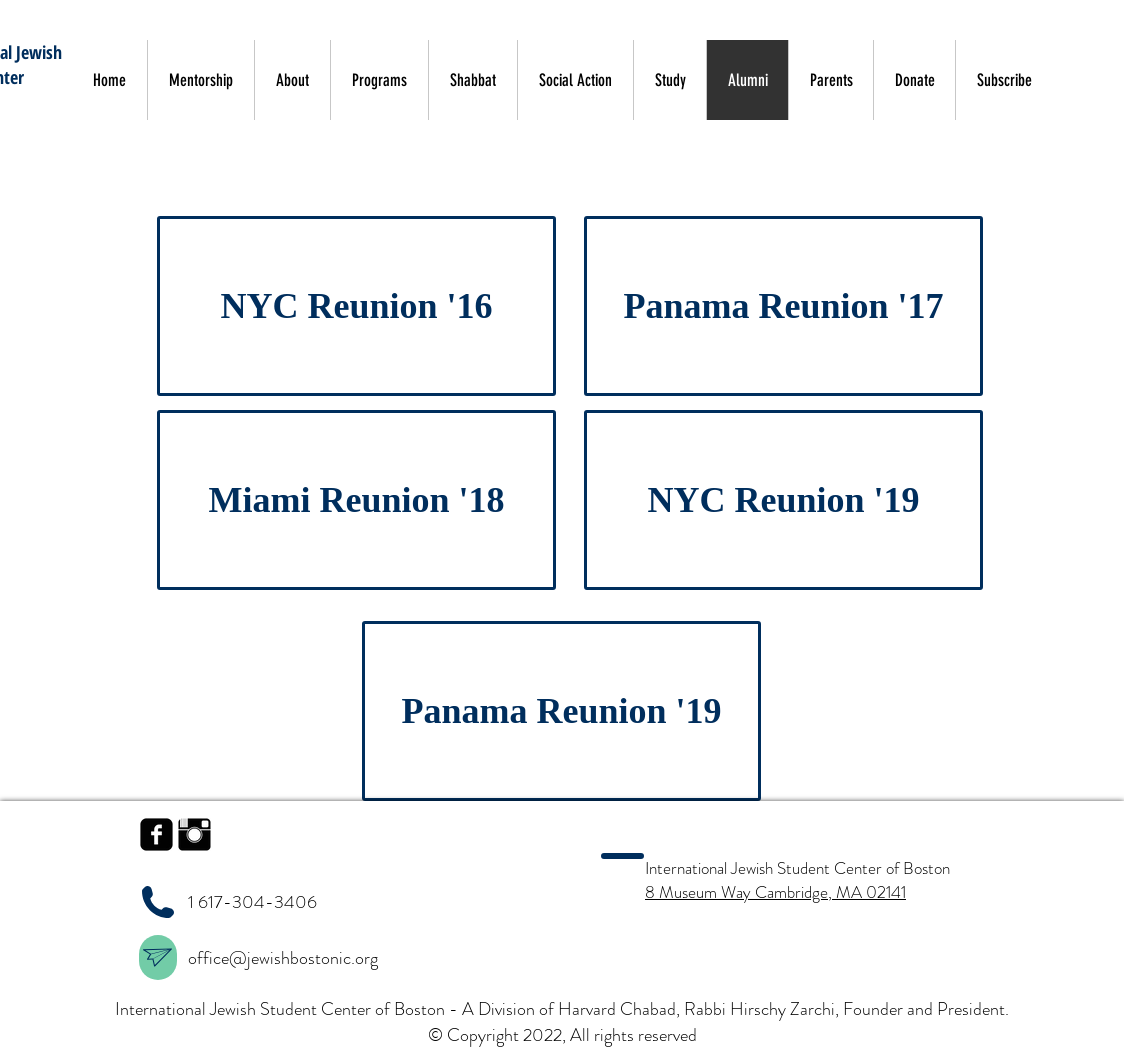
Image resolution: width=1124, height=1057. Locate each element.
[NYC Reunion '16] (356, 306)
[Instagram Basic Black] (194, 834)
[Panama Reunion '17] (783, 306)
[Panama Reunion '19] (561, 711)
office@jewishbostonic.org (285, 958)
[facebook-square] (156, 834)
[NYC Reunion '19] (783, 500)
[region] (158, 957)
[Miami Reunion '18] (356, 500)
